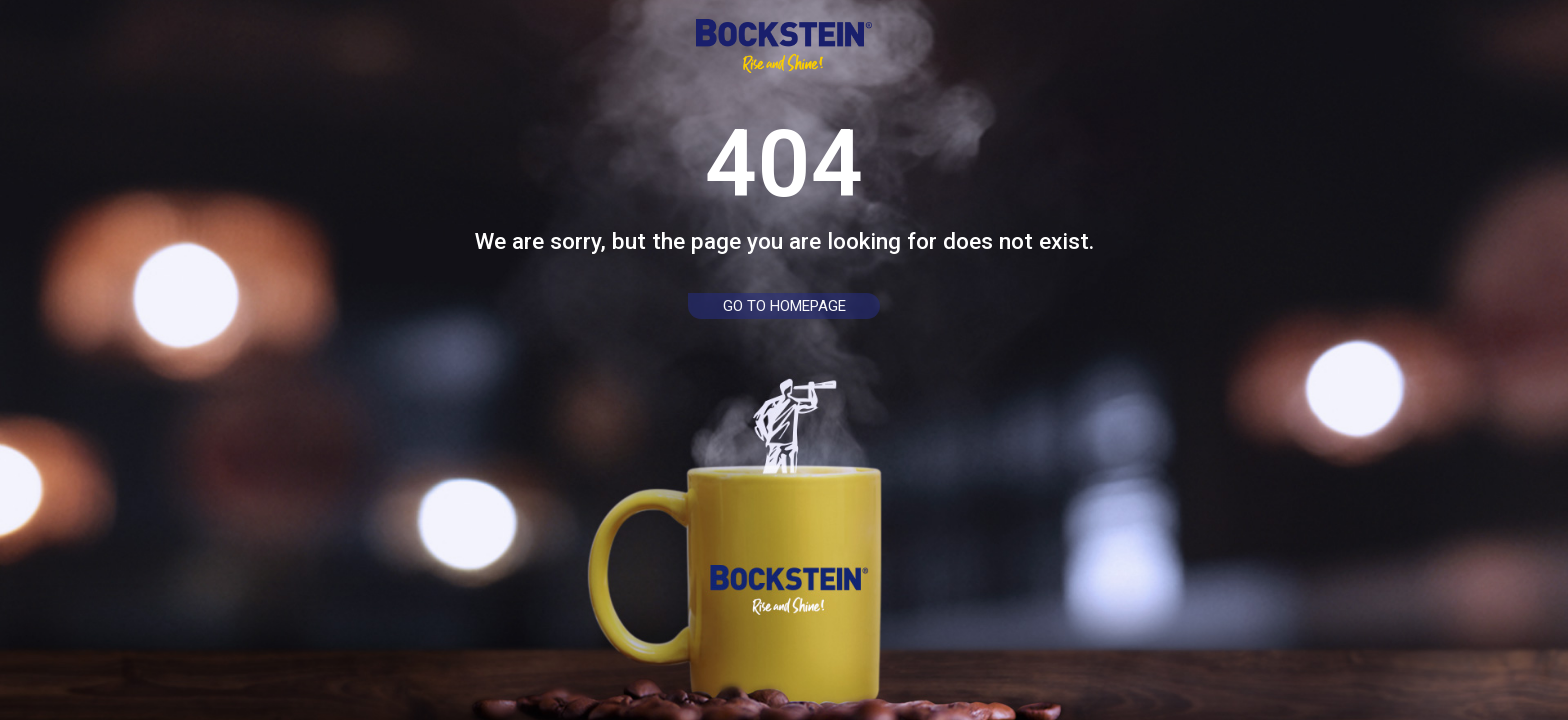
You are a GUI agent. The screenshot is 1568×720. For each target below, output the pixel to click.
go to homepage (784, 306)
